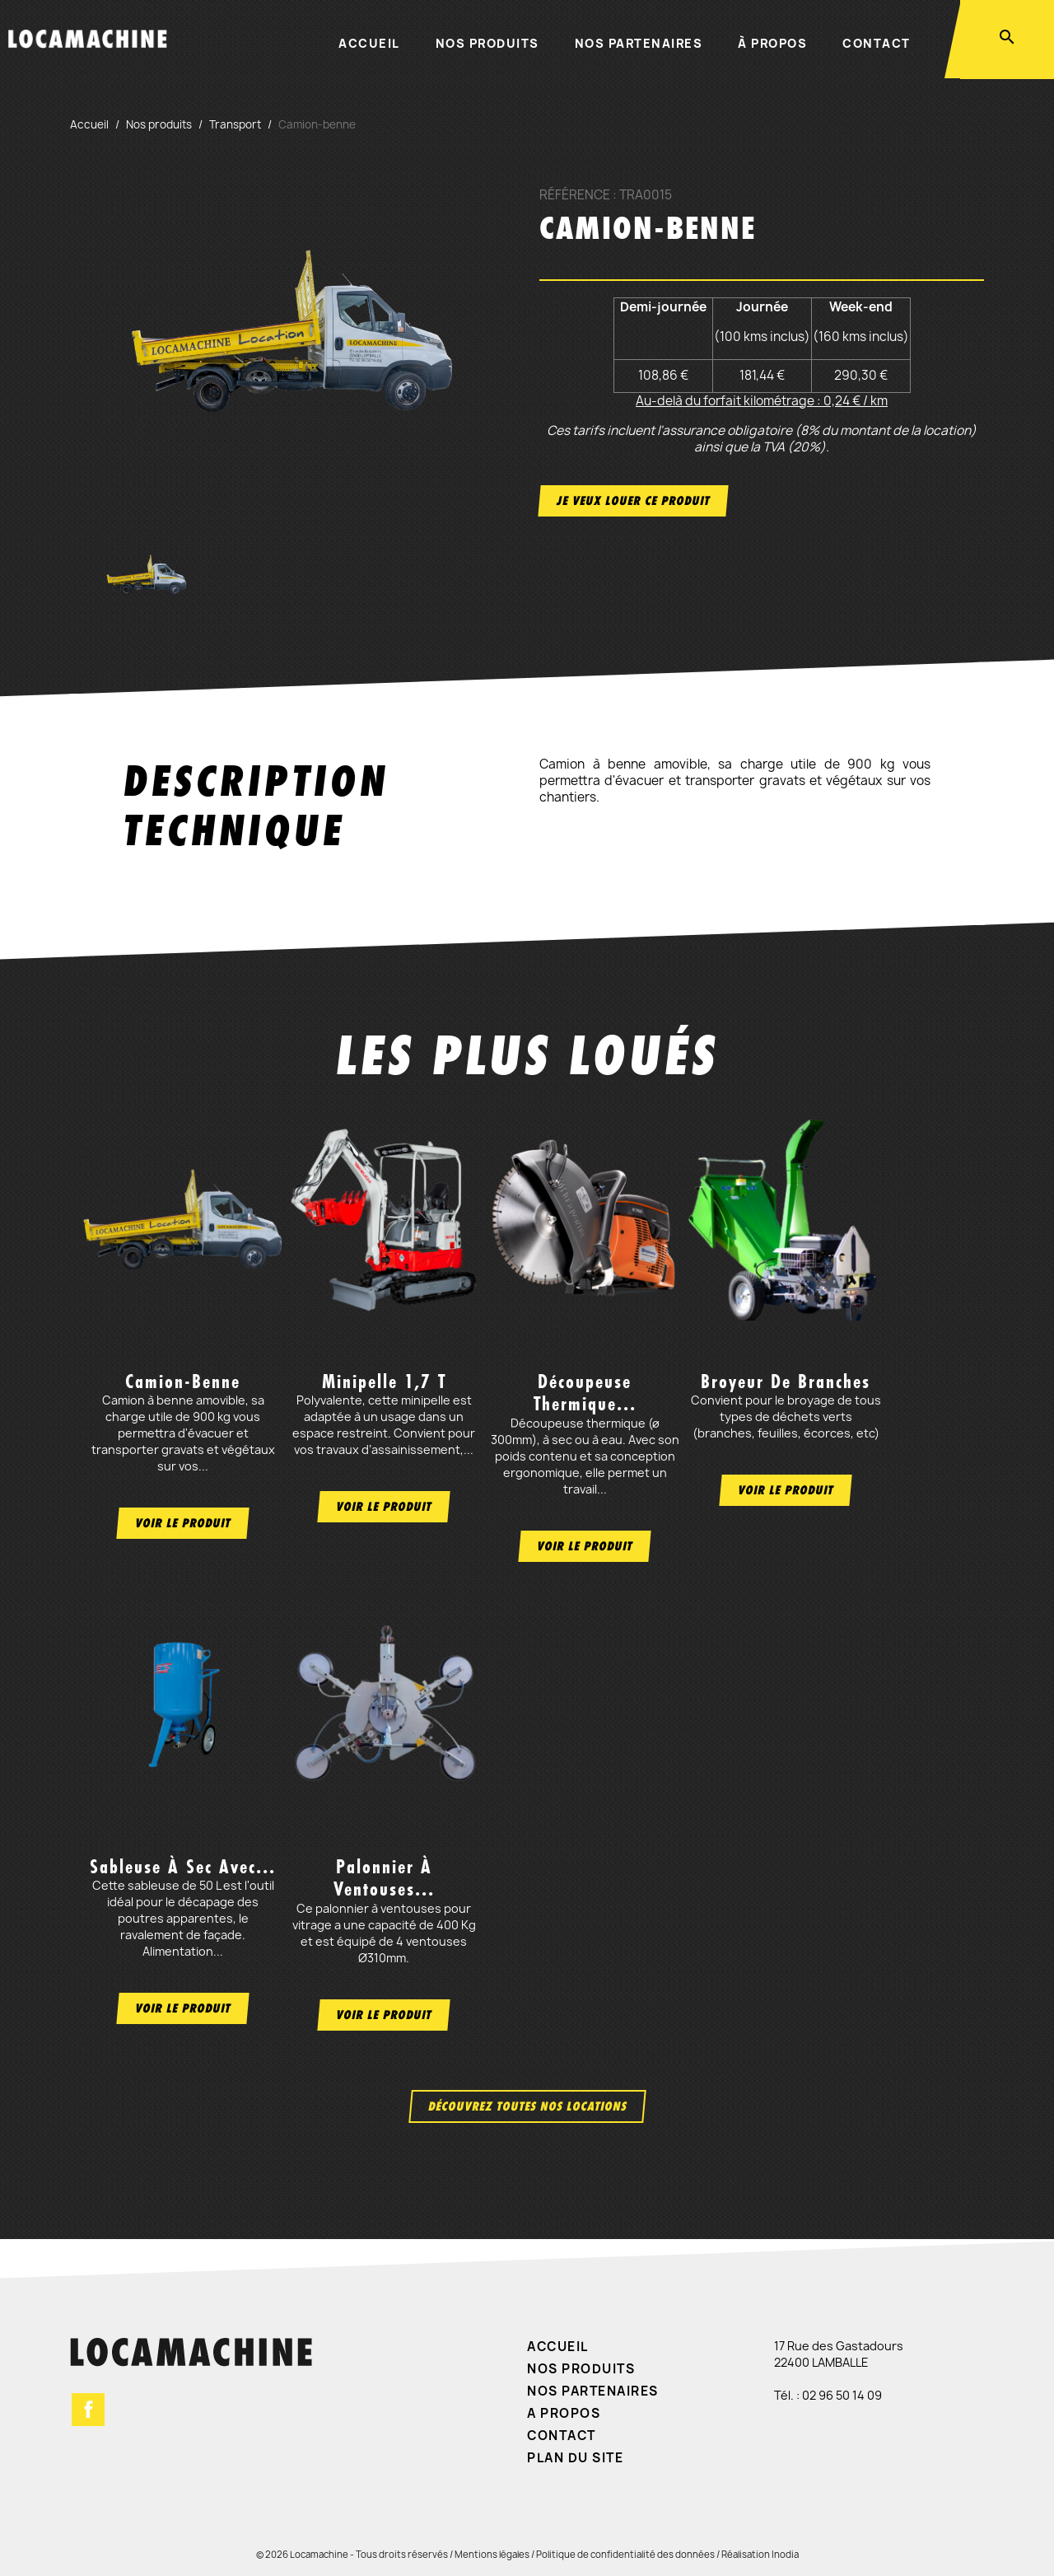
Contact (876, 43)
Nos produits (487, 43)
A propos (563, 2413)
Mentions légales (492, 2554)
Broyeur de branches (785, 1381)
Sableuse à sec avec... (183, 1866)
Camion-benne (182, 1381)
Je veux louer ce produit (633, 500)
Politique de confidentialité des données (625, 2554)
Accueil (369, 43)
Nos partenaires (639, 43)
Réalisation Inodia (760, 2554)
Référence (574, 195)
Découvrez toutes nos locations (527, 2106)
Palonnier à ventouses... (384, 1877)
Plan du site (575, 2457)
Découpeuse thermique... (585, 1392)
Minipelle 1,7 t (384, 1381)
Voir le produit (182, 1522)
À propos (772, 43)
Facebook (88, 2409)
